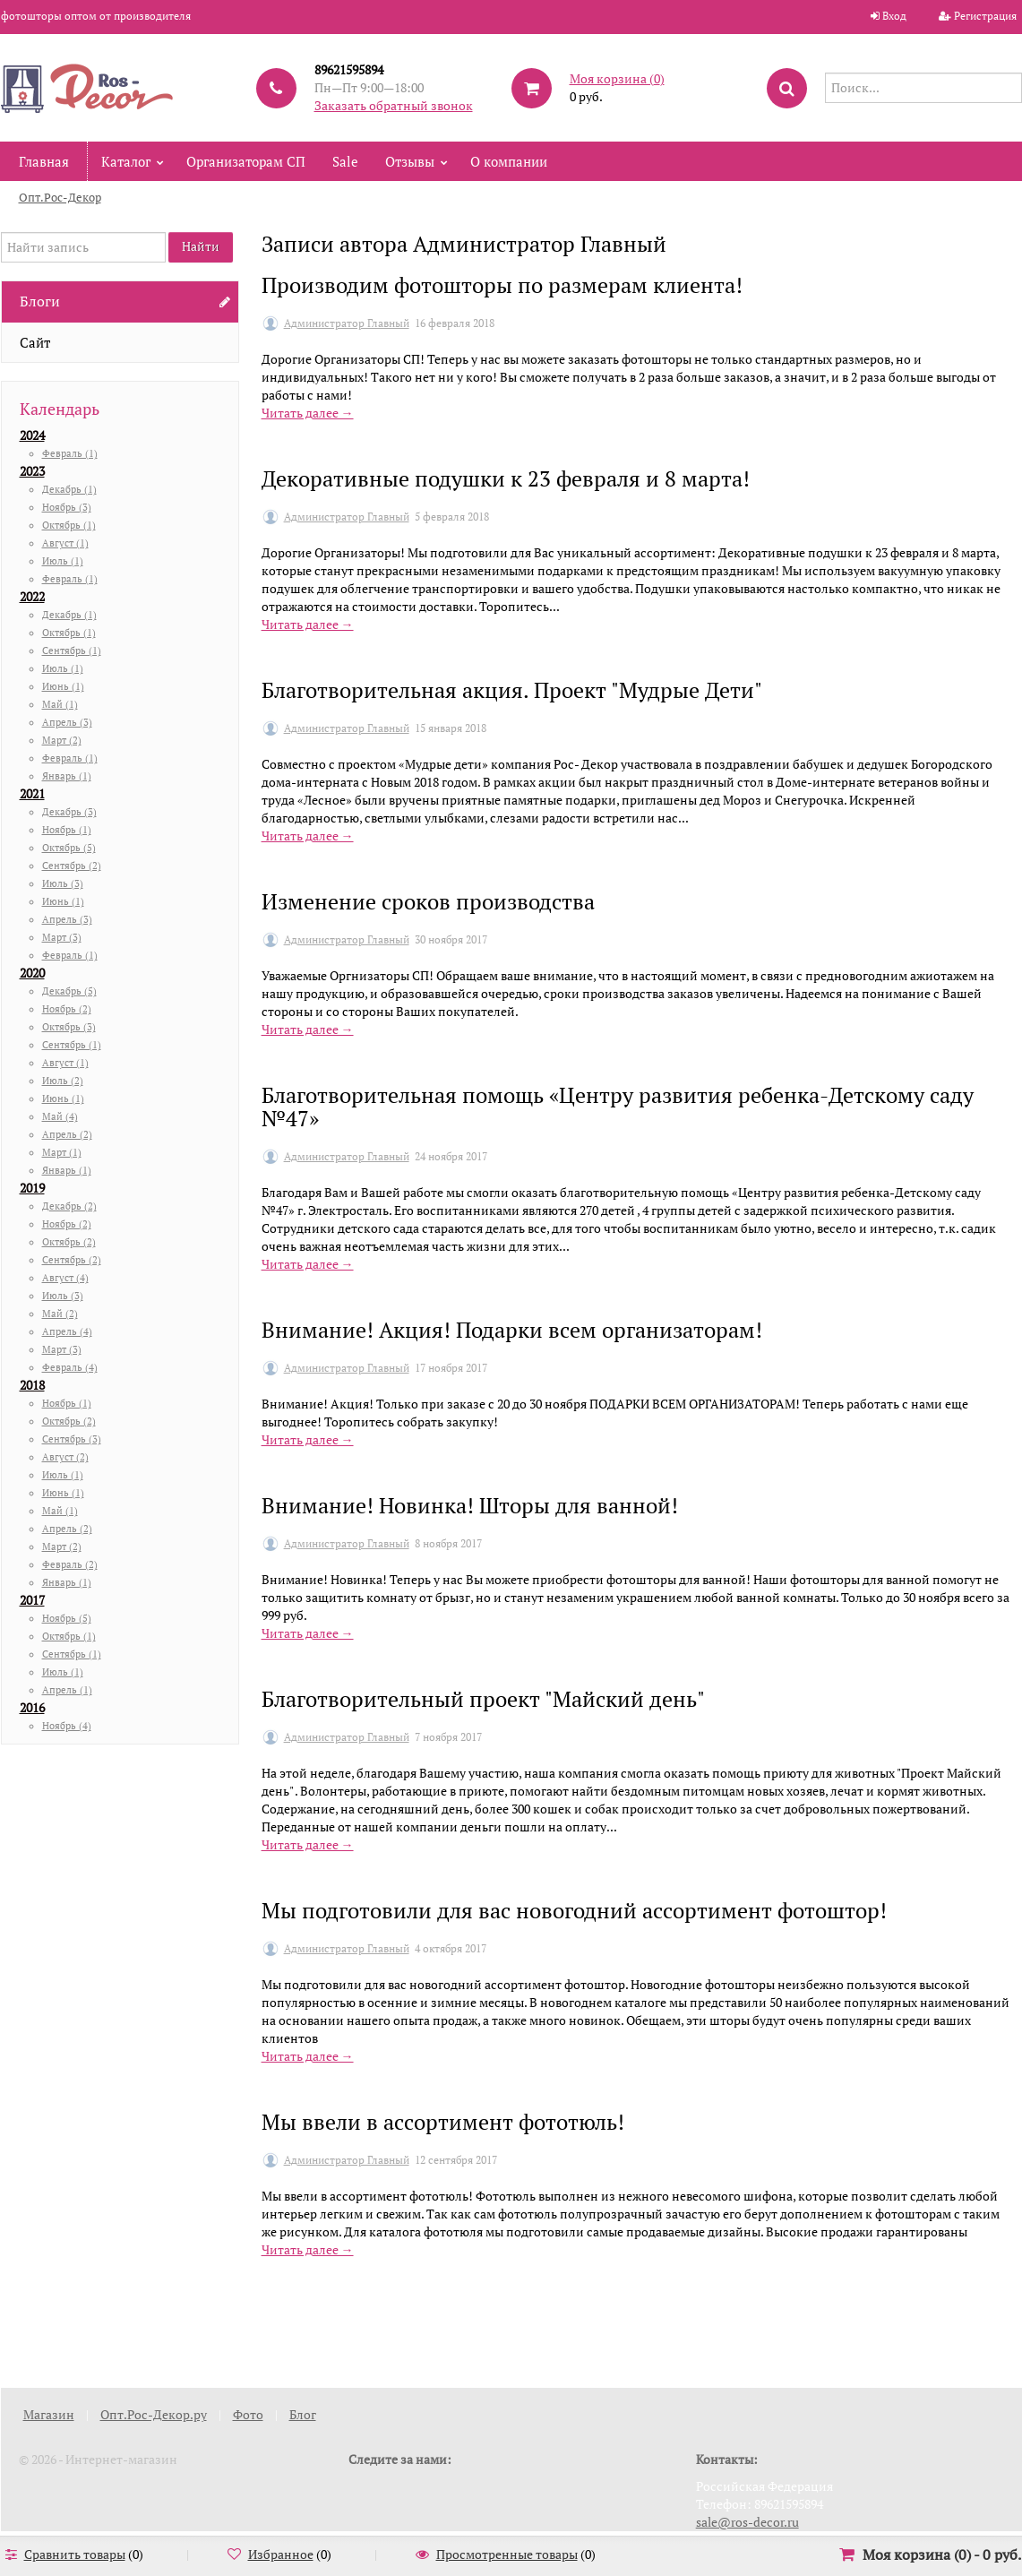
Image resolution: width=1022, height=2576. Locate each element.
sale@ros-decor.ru (747, 2521)
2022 (32, 596)
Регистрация (985, 15)
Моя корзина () (617, 78)
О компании (508, 161)
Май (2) (60, 1313)
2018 (32, 1384)
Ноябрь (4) (66, 1725)
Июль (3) (62, 883)
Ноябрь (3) (66, 507)
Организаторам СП (245, 161)
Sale (345, 161)
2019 (32, 1187)
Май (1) (60, 704)
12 (671, 2323)
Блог (302, 2414)
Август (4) (65, 1277)
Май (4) (60, 1116)
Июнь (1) (63, 686)
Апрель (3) (67, 722)
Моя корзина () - (942, 2554)
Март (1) (62, 1152)
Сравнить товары (74, 2554)
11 (630, 2323)
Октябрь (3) (69, 1027)
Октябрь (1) (69, 525)
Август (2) (65, 1457)
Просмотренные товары (507, 2554)
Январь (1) (66, 776)
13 (712, 2323)
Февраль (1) (70, 453)
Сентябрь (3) (71, 1439)
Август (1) (65, 543)
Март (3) (62, 937)
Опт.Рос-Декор (60, 197)
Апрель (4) (67, 1331)
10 (588, 2323)
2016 (32, 1707)
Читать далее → (308, 412)
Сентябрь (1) (71, 650)
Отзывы (409, 161)
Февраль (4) (70, 1367)
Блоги (40, 301)
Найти (200, 245)
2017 (32, 1599)
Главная (44, 161)
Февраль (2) (70, 1564)
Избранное (280, 2554)
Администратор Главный (346, 323)
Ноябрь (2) (66, 1009)
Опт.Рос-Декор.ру (153, 2414)
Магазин (48, 2414)
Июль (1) (62, 561)
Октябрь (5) (69, 847)
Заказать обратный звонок (393, 105)
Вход (894, 15)
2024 (32, 435)
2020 (32, 972)
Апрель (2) (67, 1134)
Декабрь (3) (69, 812)
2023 (32, 470)
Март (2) (62, 740)
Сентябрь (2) (71, 865)
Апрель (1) (67, 1690)
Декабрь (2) (69, 1206)
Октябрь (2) (69, 1242)
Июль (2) (62, 1080)
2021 (32, 793)
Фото (248, 2414)
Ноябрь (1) (66, 829)
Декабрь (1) (69, 489)
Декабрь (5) (69, 991)
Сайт (35, 342)
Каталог (125, 161)
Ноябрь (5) (66, 1618)
